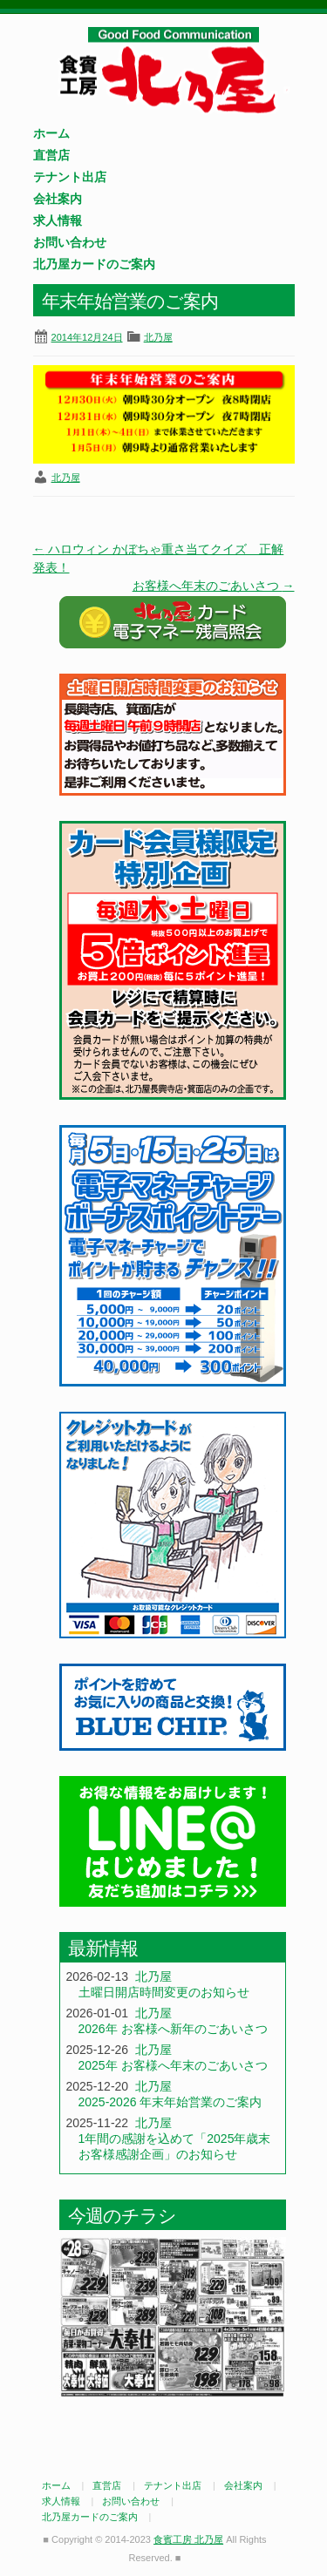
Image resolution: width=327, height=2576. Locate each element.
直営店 (51, 155)
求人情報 (57, 220)
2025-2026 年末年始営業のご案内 (170, 2102)
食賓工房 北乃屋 (172, 70)
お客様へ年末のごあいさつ (214, 586)
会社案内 (57, 199)
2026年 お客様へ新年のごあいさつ (173, 2029)
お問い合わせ (69, 242)
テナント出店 (69, 177)
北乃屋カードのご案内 (94, 264)
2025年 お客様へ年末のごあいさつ (173, 2065)
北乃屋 (158, 337)
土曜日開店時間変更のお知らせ (163, 1992)
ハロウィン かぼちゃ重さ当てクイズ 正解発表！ (158, 558)
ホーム (51, 133)
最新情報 (103, 1948)
